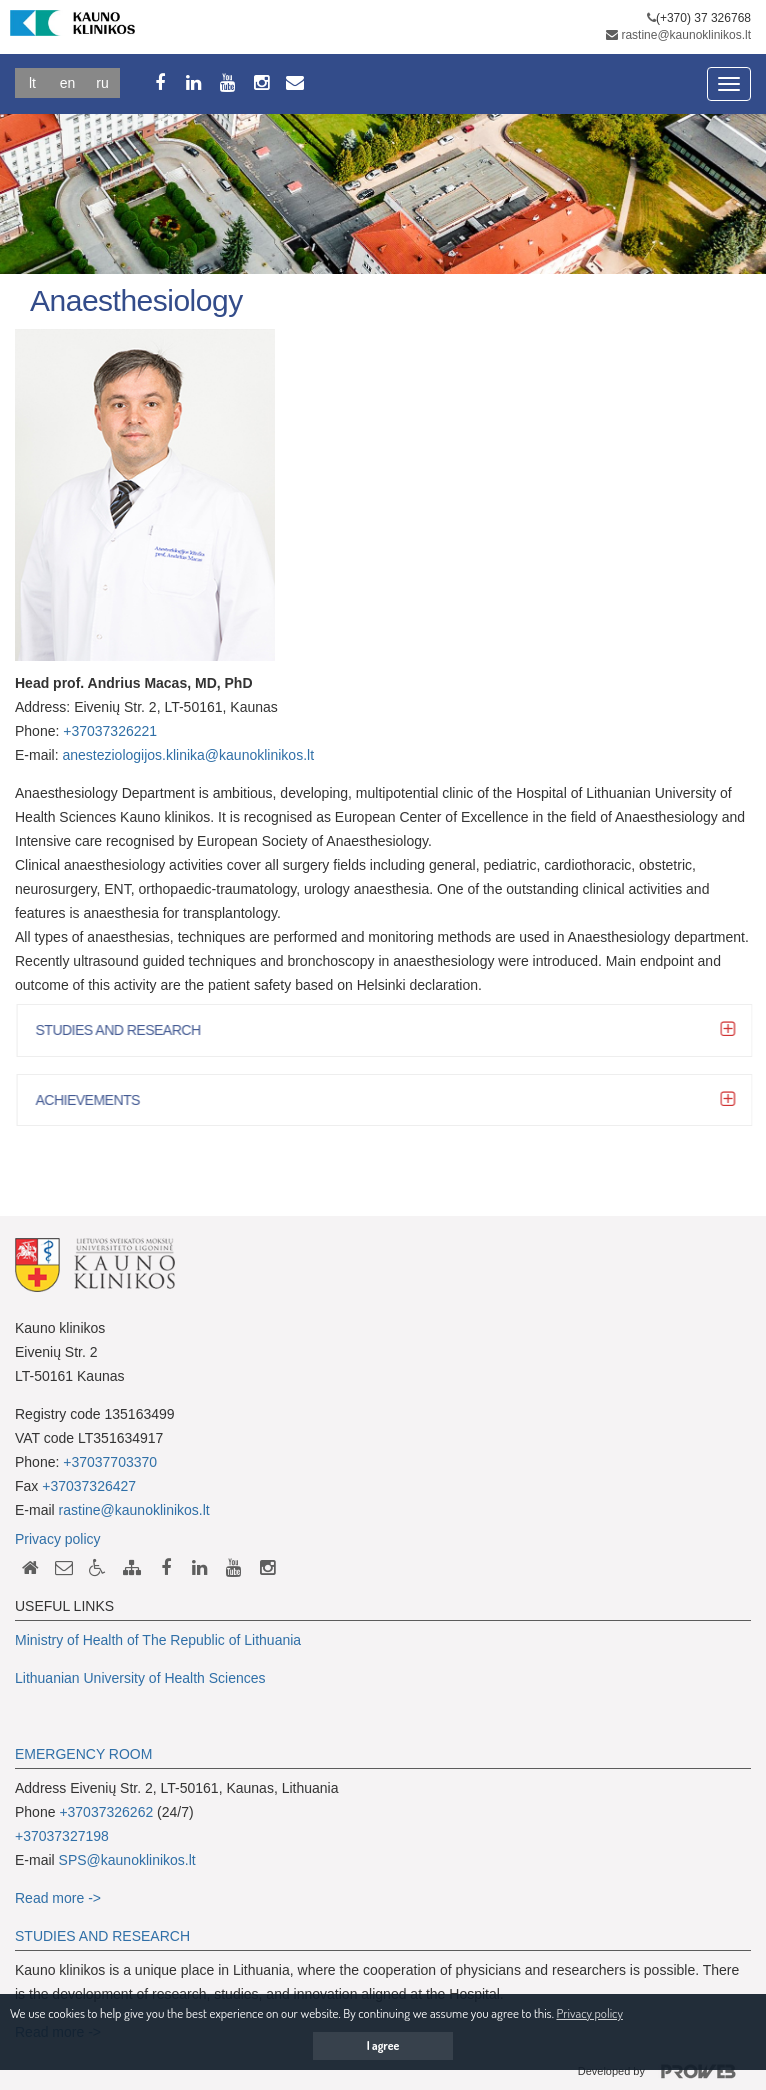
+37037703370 (110, 1462)
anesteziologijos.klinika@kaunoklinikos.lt (188, 755)
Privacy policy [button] (589, 2013)
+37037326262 (106, 1812)
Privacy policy (58, 1539)
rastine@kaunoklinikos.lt (686, 35)
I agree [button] (383, 2045)
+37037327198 (62, 1836)
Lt (32, 83)
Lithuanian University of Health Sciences (140, 1678)
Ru (102, 83)
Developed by (664, 2072)
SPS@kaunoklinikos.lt (127, 1860)
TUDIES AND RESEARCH (107, 1936)
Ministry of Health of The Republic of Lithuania (158, 1640)
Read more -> (58, 1898)
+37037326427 (89, 1486)
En (68, 83)
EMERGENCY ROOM (83, 1754)
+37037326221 (110, 731)
